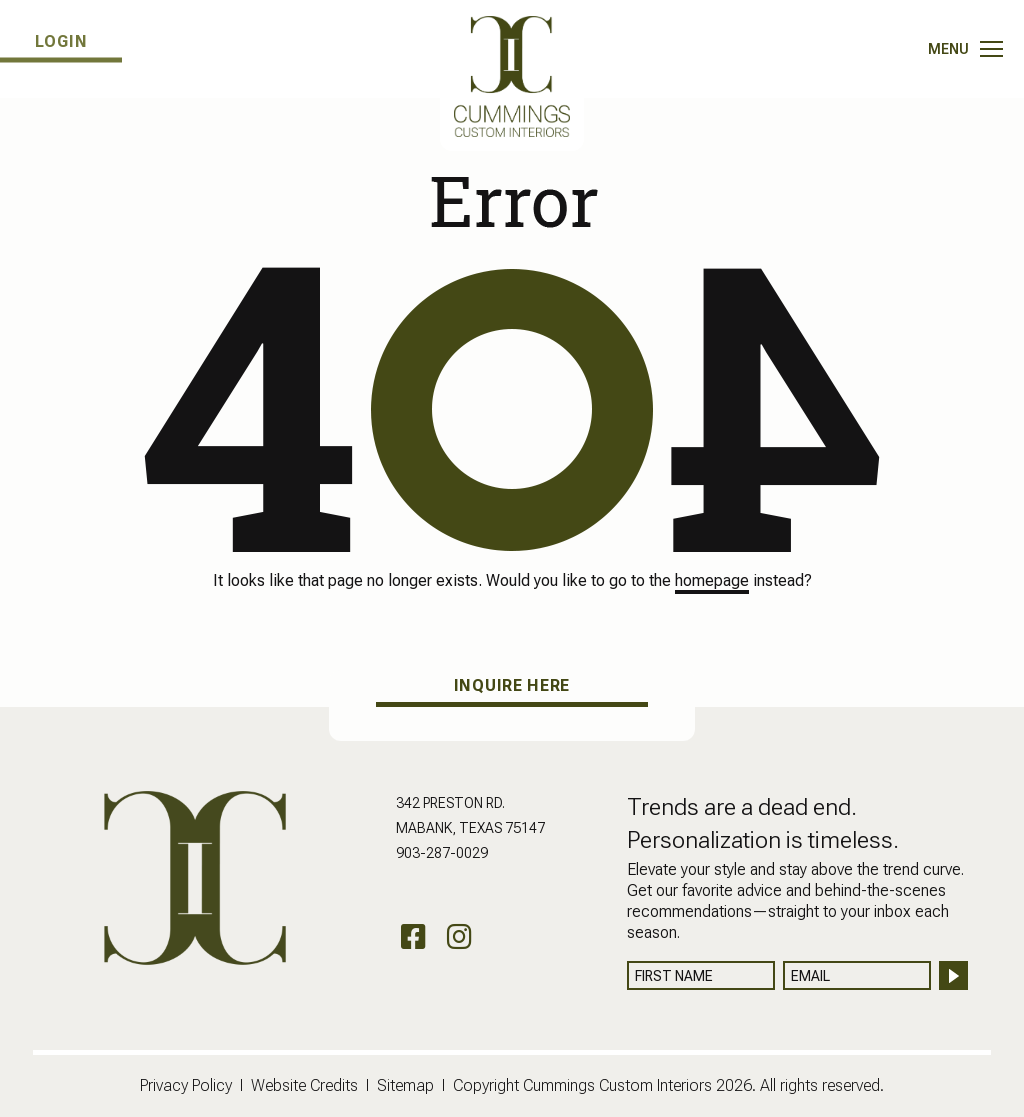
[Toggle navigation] (965, 49)
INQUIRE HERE (512, 685)
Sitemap (405, 1085)
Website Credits (304, 1085)
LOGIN (61, 41)
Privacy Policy (186, 1085)
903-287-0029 (442, 853)
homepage (712, 580)
